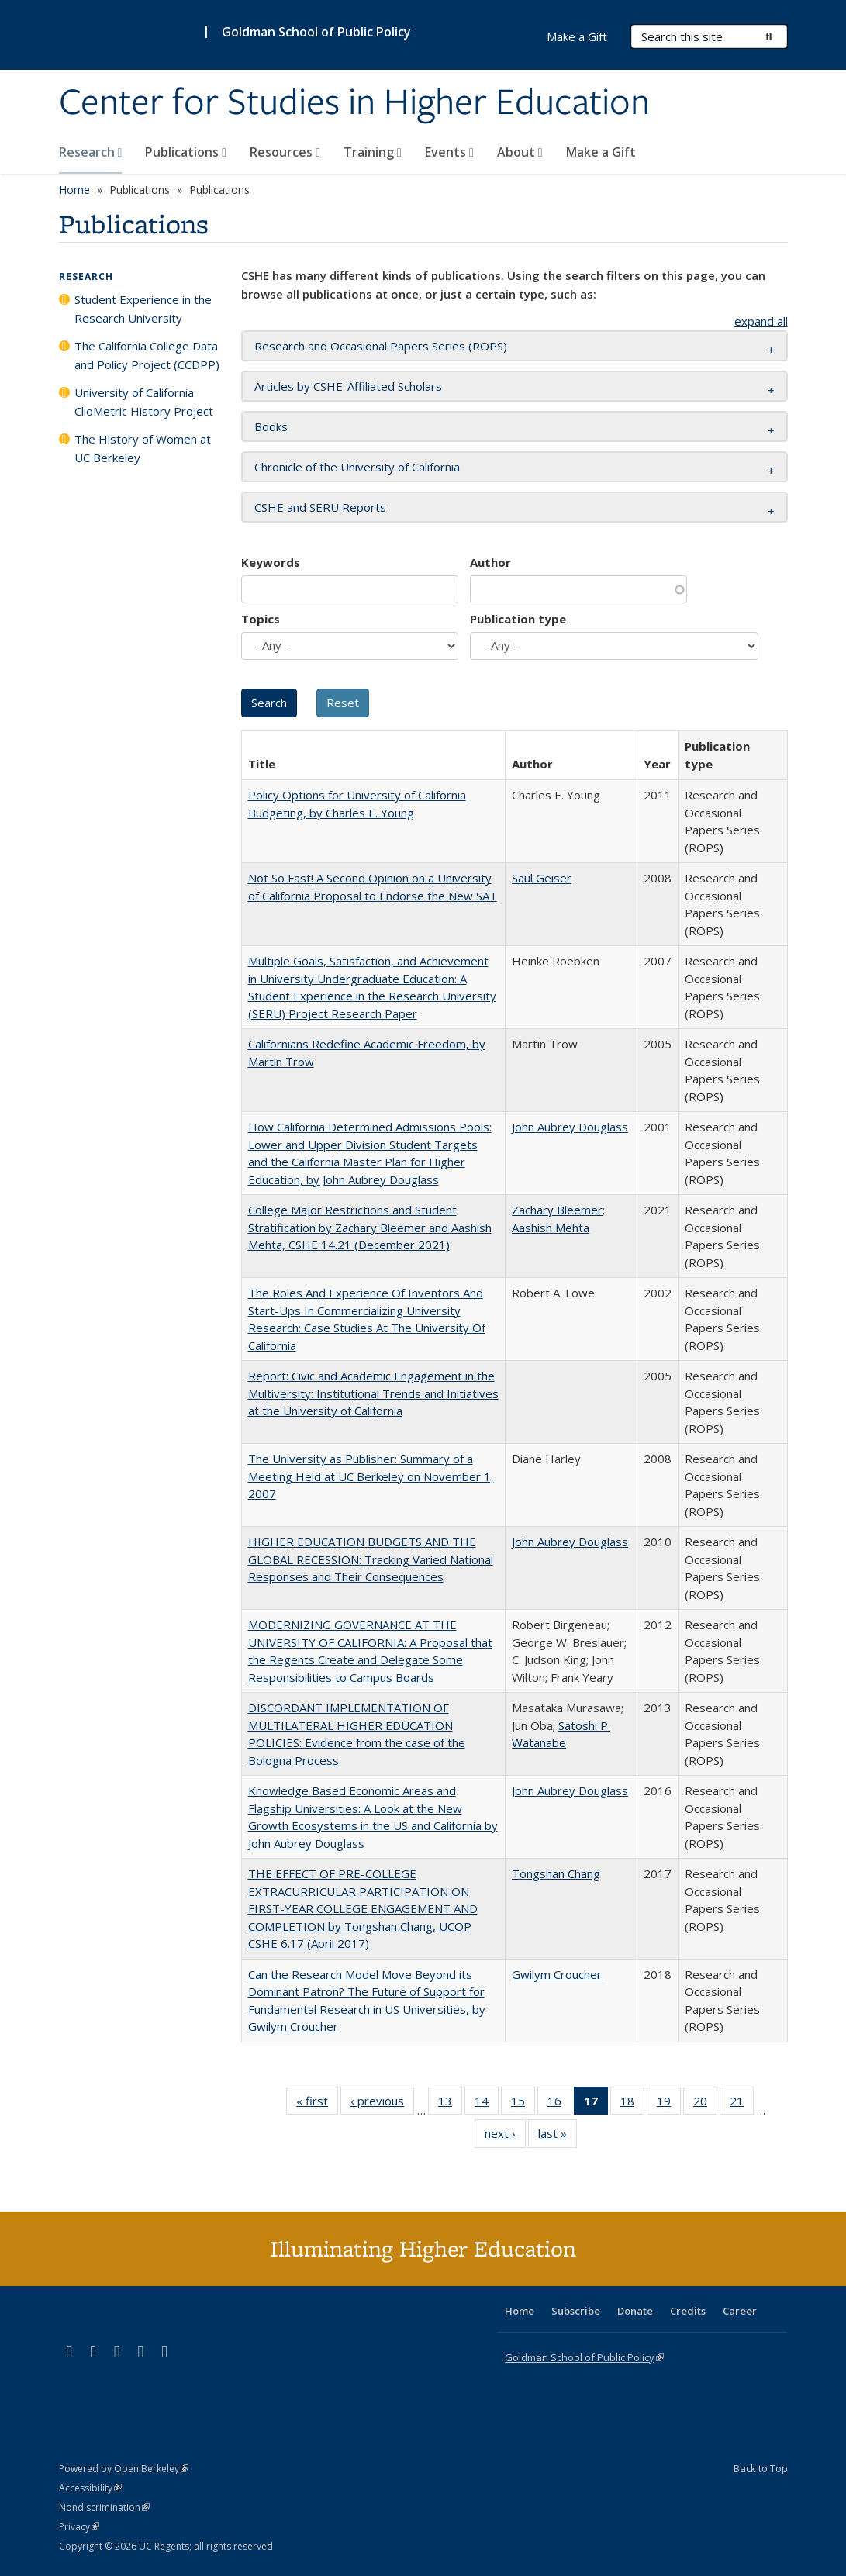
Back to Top (761, 2468)
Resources (285, 152)
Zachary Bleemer (557, 1209)
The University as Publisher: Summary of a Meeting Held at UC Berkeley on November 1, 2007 (371, 1476)
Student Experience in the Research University (143, 309)
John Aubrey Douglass (570, 1126)
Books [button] (271, 426)
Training (373, 152)
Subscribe (575, 2311)
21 (742, 2103)
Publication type (518, 619)
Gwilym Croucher (557, 1974)
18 (632, 2103)
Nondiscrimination (104, 2507)
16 (559, 2103)
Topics (260, 619)
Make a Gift (601, 152)
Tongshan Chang (556, 1873)
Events (449, 152)
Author (490, 562)
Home (74, 189)
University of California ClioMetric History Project (143, 402)
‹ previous (382, 2103)
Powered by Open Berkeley (123, 2468)
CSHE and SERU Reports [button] (320, 507)
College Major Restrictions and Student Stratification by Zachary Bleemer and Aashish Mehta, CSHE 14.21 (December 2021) (370, 1227)
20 (705, 2103)
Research (91, 152)
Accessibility (90, 2488)
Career (740, 2311)
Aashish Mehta (550, 1227)
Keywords (270, 562)
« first (317, 2103)
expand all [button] (761, 321)
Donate (635, 2311)
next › (505, 2136)
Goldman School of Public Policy (316, 31)
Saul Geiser (541, 878)
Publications (185, 152)
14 (487, 2103)
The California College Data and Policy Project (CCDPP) (146, 355)
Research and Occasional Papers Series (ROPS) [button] (380, 346)
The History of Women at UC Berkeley (142, 448)
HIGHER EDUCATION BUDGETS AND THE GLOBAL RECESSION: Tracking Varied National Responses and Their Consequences (370, 1559)
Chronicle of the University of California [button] (357, 467)
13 (450, 2103)
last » (557, 2136)
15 (523, 2103)
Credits (688, 2311)
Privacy (79, 2526)
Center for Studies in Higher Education (354, 103)
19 (669, 2103)
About (520, 152)
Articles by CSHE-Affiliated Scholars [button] (348, 386)
